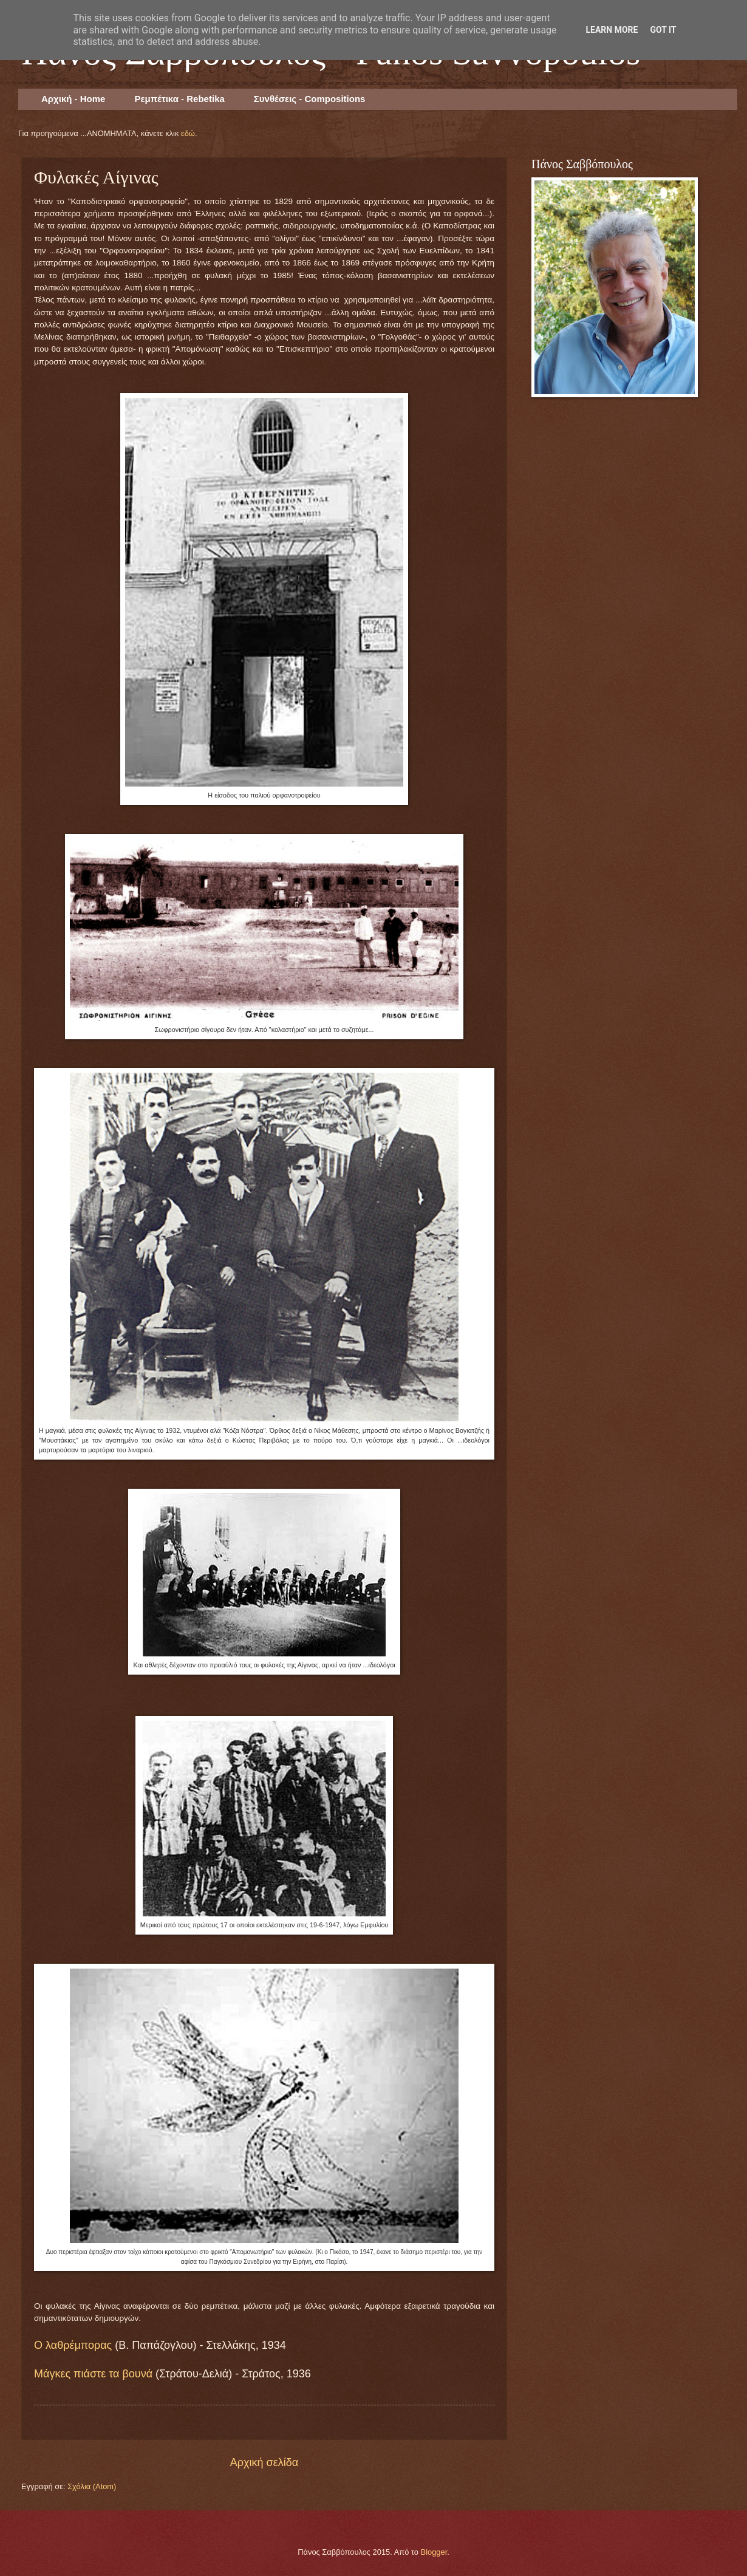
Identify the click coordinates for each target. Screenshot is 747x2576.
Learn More (611, 30)
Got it (663, 30)
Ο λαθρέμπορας (73, 2345)
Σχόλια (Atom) (91, 2486)
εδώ (188, 133)
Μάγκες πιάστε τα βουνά (93, 2374)
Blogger (434, 2552)
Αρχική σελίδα (264, 2462)
